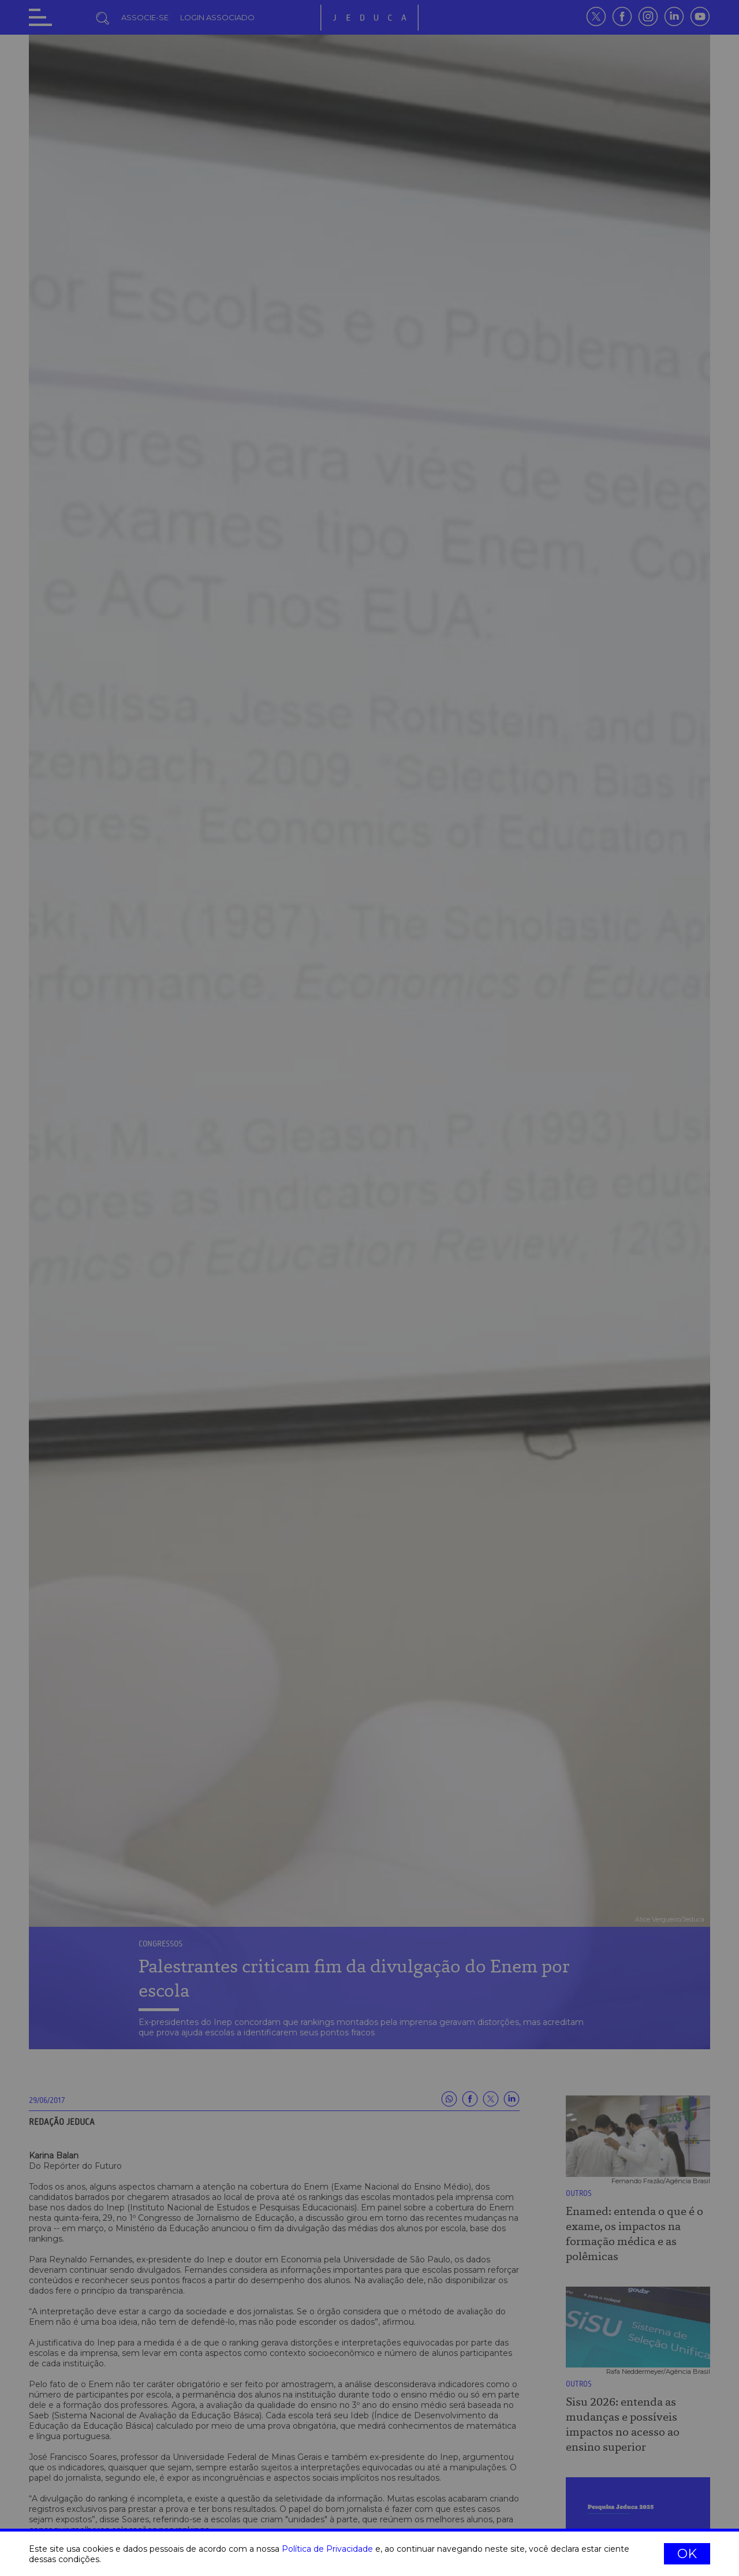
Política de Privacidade (327, 2549)
